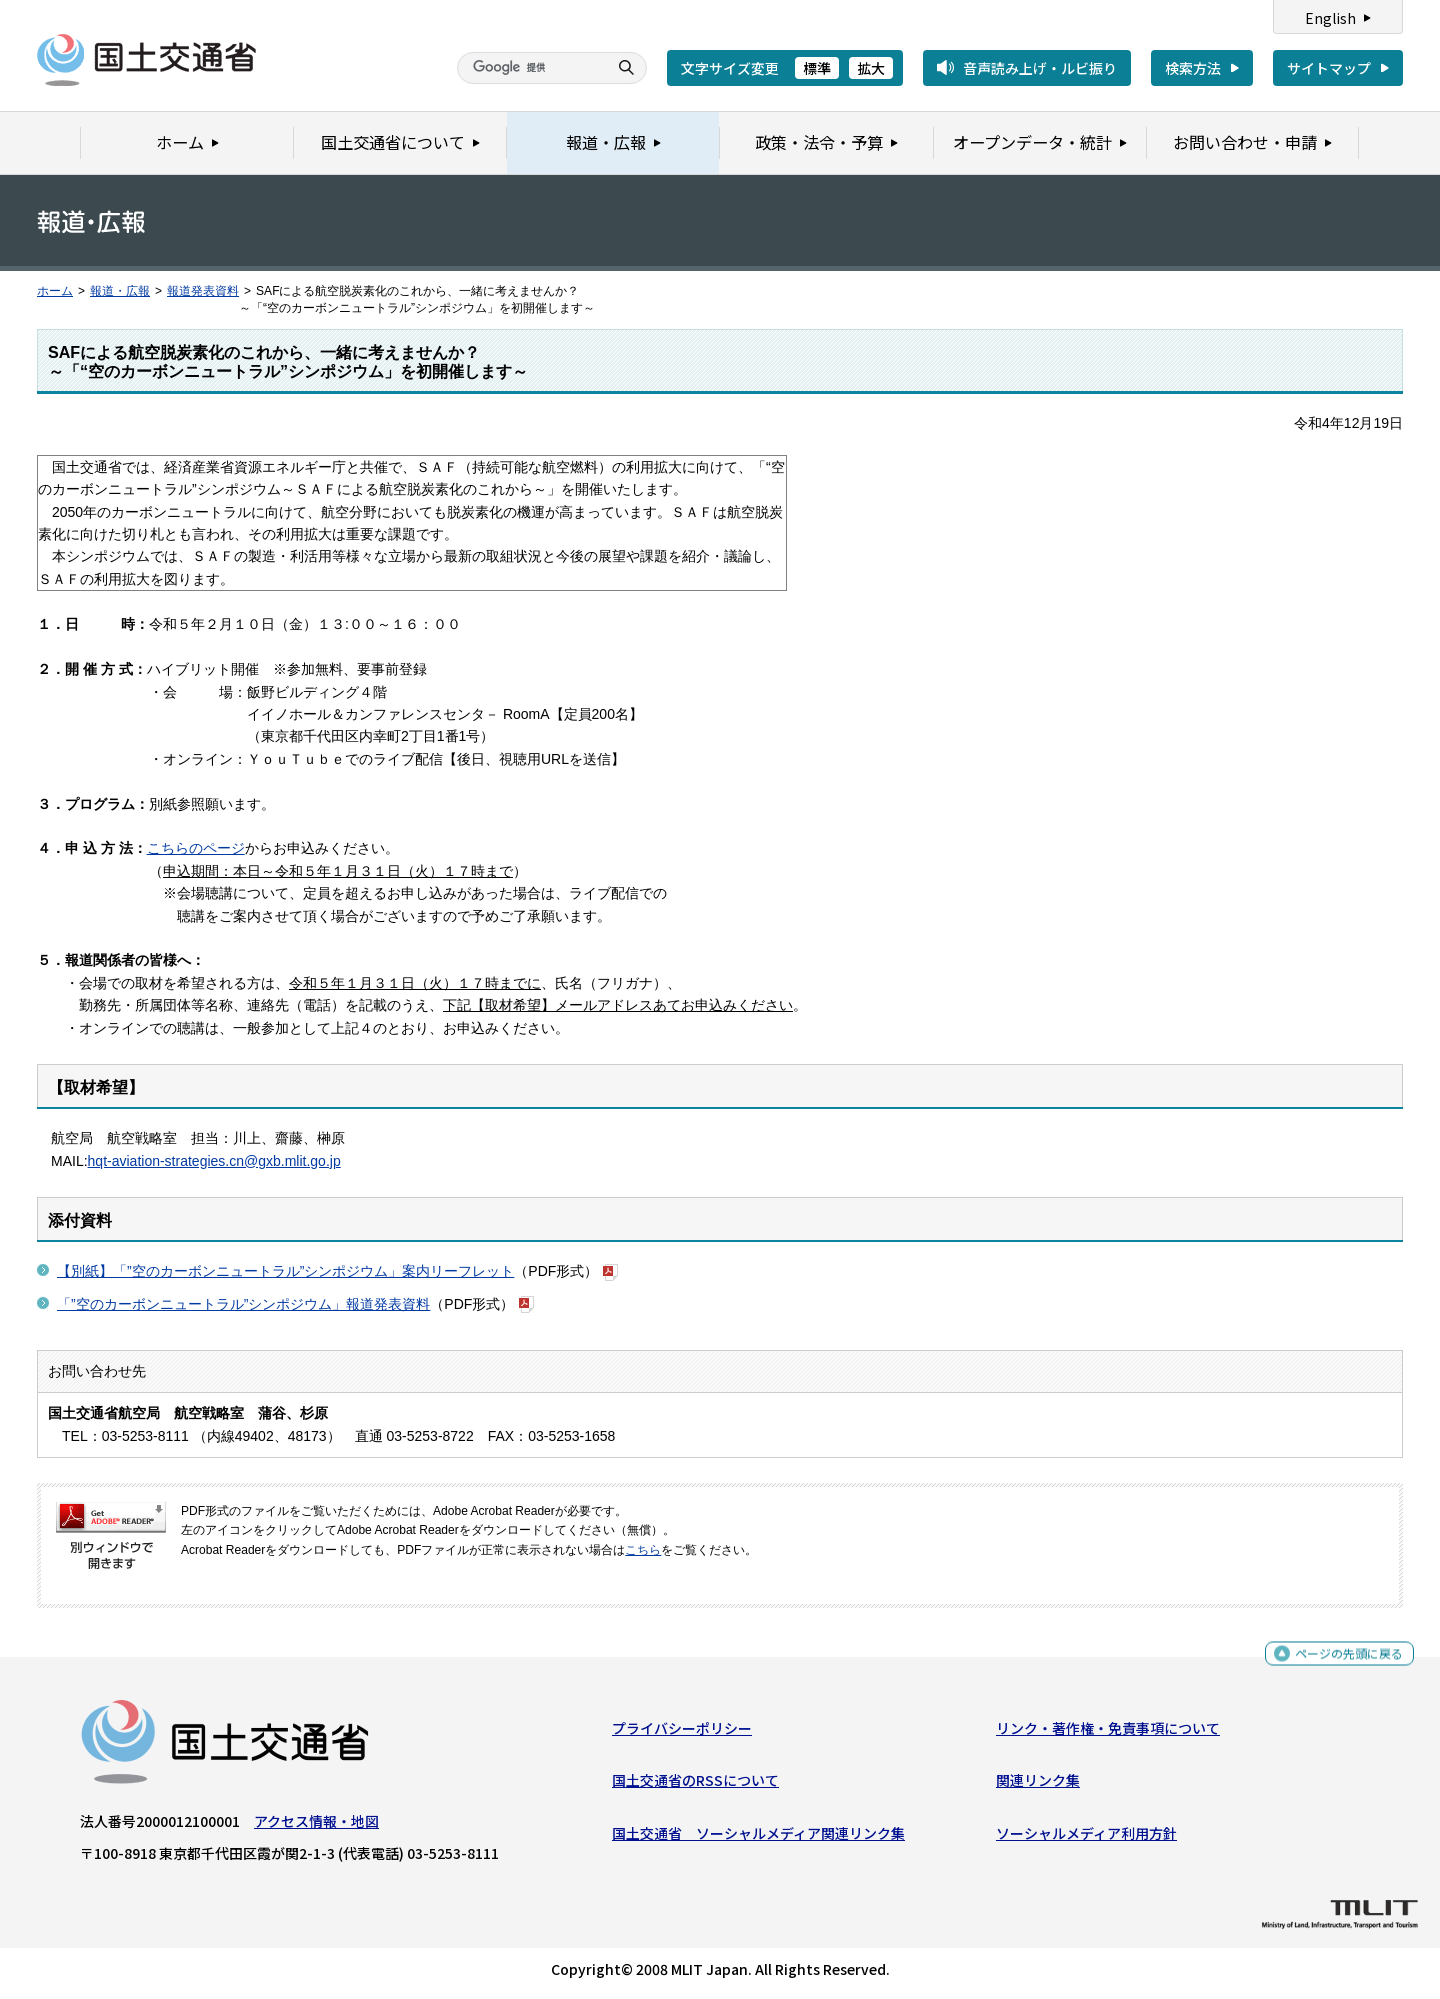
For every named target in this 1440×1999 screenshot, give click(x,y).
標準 (817, 68)
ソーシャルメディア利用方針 (1086, 1838)
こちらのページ (196, 848)
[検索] (530, 68)
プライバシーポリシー (682, 1733)
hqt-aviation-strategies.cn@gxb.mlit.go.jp (214, 1161)
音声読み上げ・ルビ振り (1040, 68)
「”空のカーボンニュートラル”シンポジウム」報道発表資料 (243, 1304)
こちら (643, 1550)
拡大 (871, 68)
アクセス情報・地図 (316, 1826)
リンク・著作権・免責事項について (1108, 1733)
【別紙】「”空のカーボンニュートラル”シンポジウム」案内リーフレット (285, 1271)
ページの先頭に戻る (1341, 1660)
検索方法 (1193, 68)
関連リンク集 (1038, 1785)
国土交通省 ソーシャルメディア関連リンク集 (758, 1838)
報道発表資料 (203, 291)
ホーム (55, 291)
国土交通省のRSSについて (695, 1785)
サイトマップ (1329, 68)
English (1330, 18)
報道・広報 (120, 291)
